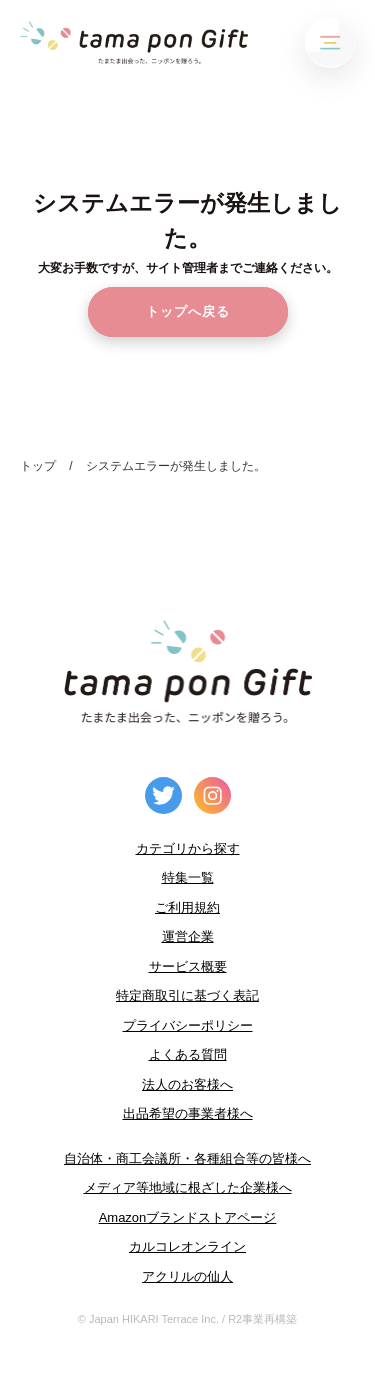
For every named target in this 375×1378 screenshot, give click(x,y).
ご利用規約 (187, 907)
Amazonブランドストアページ (188, 1217)
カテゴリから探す (188, 848)
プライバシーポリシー (188, 1025)
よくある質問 (188, 1054)
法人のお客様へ (187, 1084)
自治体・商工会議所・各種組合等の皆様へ (187, 1158)
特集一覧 (188, 877)
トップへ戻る (188, 311)
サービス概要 (188, 966)
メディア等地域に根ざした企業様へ (188, 1187)
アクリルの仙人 (187, 1276)
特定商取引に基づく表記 (187, 995)
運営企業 (188, 936)
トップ (38, 466)
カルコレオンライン (187, 1246)
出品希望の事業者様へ (188, 1113)
